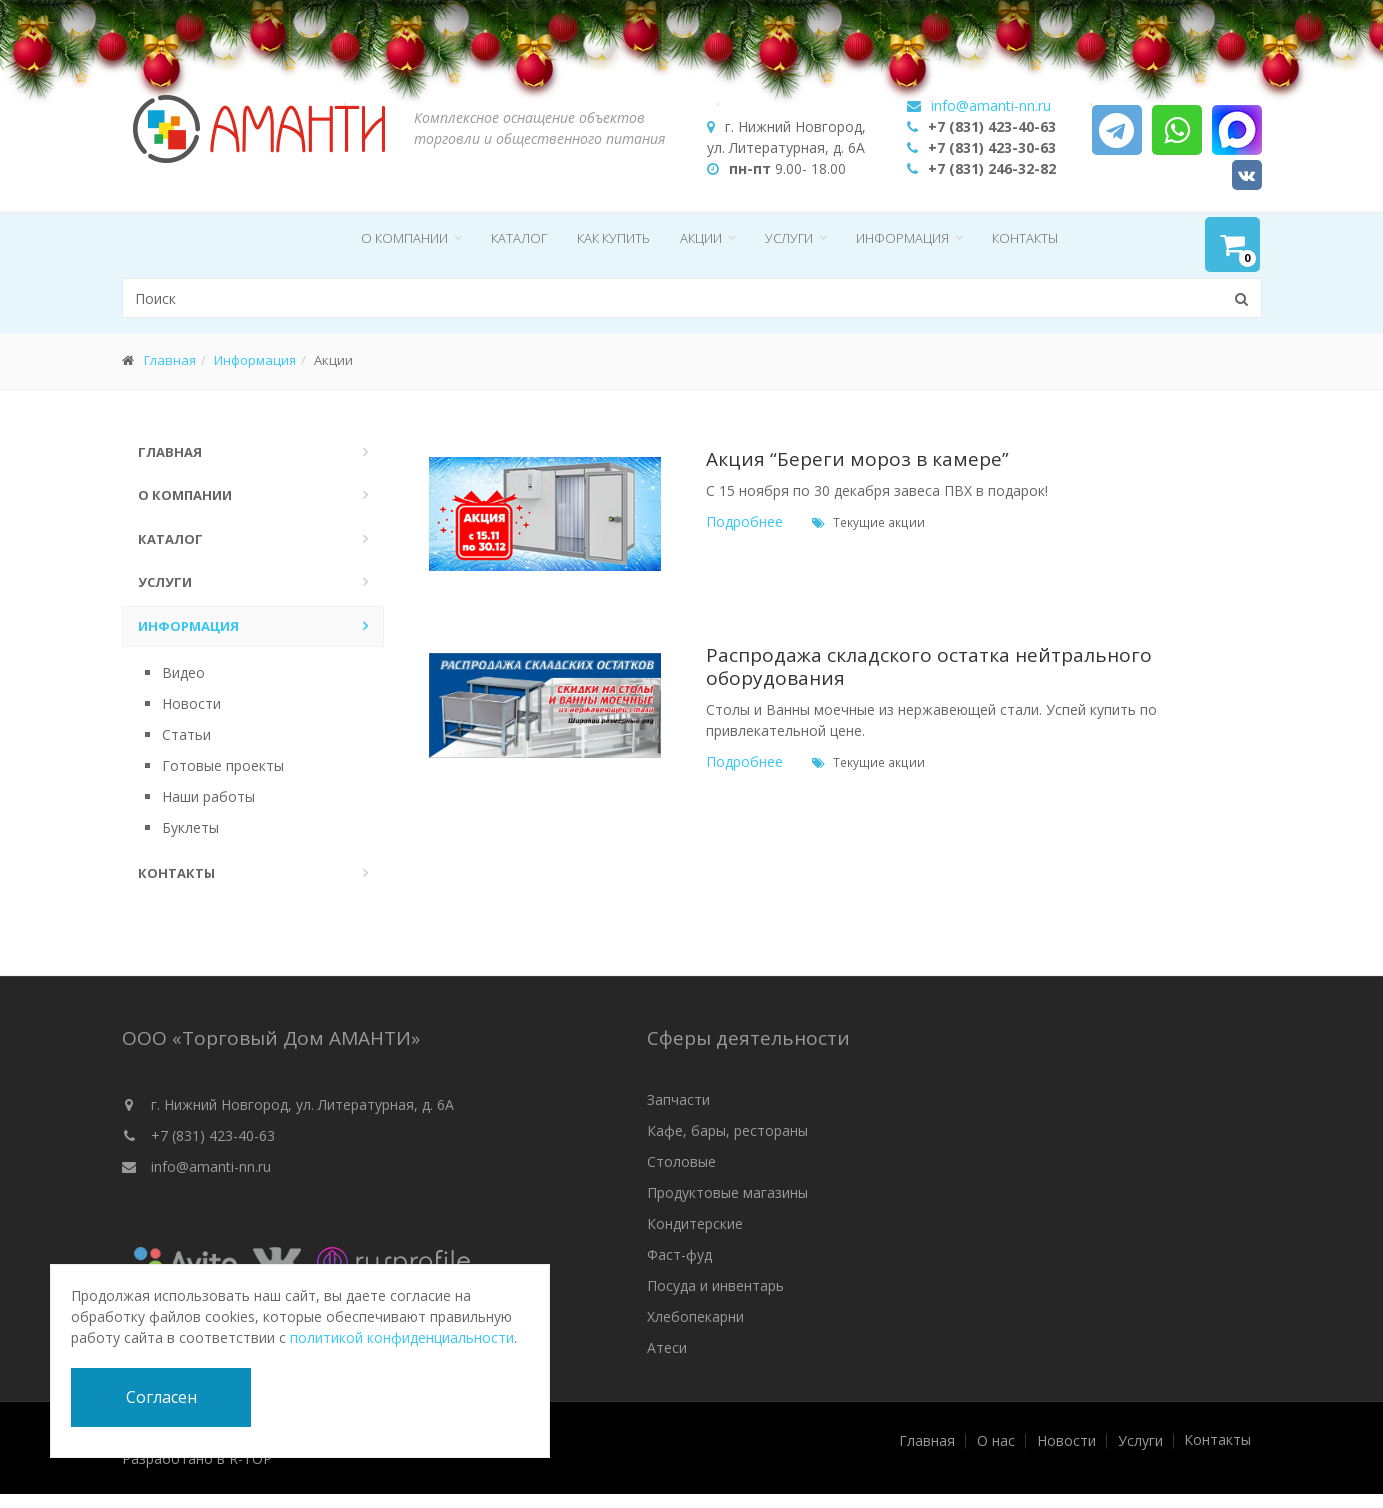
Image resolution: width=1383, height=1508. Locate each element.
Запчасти (678, 1099)
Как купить (613, 238)
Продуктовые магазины (727, 1192)
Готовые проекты (223, 765)
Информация (902, 238)
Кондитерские (695, 1223)
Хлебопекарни (695, 1316)
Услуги (789, 238)
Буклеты (190, 827)
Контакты (1025, 238)
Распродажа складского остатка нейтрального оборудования (929, 666)
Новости (191, 703)
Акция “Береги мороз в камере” (857, 459)
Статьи (186, 734)
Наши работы (208, 796)
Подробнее (744, 521)
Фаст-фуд (679, 1254)
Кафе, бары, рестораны (727, 1130)
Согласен (161, 1397)
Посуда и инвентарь (715, 1285)
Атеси (667, 1347)
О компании (404, 238)
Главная (170, 360)
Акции (701, 238)
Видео (183, 672)
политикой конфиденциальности (402, 1337)
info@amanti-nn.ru (211, 1166)
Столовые (681, 1161)
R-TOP (250, 1458)
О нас (996, 1441)
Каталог (519, 238)
